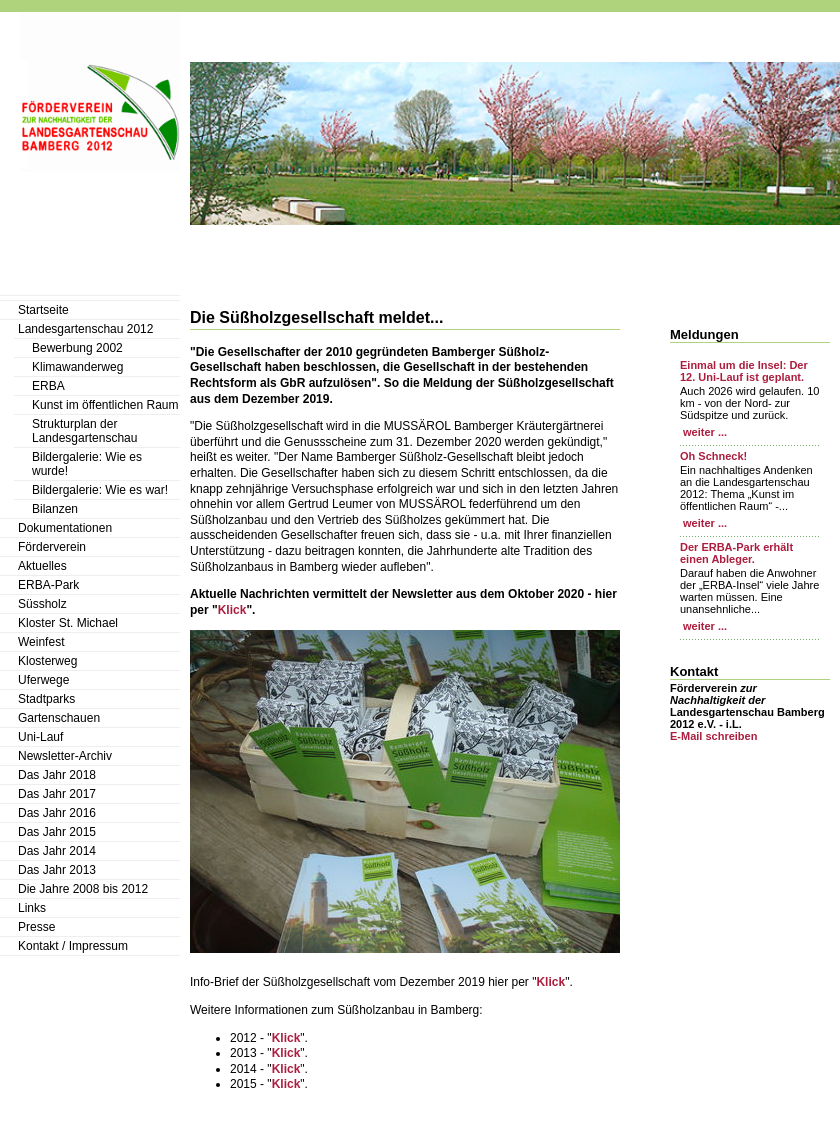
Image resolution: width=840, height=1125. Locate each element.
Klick (232, 610)
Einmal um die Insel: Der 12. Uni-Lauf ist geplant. (744, 371)
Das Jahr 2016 (57, 813)
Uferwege (43, 680)
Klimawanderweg (77, 367)
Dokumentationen (65, 528)
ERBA (48, 386)
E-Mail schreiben (713, 736)
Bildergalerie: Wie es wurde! (87, 464)
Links (32, 908)
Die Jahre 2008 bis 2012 (83, 889)
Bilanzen (55, 509)
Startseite (43, 310)
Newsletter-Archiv (65, 756)
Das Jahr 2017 (57, 794)
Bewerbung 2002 (77, 348)
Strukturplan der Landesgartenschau (84, 431)
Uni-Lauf (40, 737)
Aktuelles (42, 566)
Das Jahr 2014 (57, 851)
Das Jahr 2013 (57, 870)
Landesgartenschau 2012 (85, 329)
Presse (36, 927)
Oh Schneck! (713, 456)
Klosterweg (47, 661)
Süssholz (42, 604)
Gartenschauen (59, 718)
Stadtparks (46, 699)
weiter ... (703, 432)
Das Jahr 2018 (57, 775)
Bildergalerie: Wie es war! (100, 490)
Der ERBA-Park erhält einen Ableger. (736, 553)
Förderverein (52, 547)
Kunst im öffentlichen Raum (105, 405)
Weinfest (41, 642)
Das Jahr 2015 (57, 832)
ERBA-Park (48, 585)
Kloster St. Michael (68, 623)
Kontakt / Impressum (73, 946)
